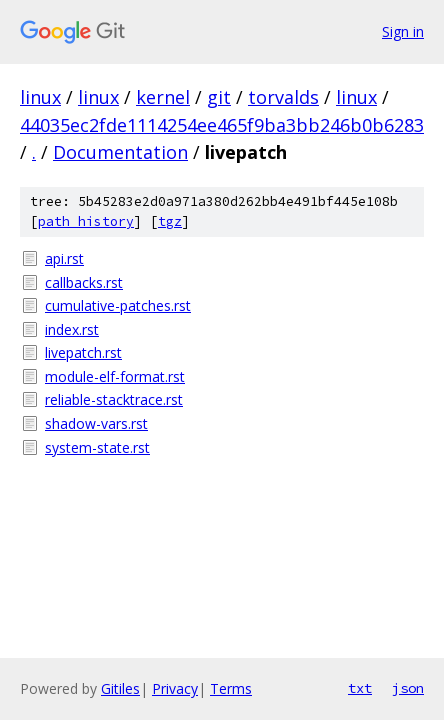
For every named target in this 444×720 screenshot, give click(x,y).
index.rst (72, 329)
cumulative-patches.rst (118, 305)
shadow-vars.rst (96, 423)
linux (40, 97)
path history (86, 221)
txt (360, 688)
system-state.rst (97, 447)
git (219, 97)
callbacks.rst (84, 282)
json (408, 688)
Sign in (403, 31)
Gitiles (120, 688)
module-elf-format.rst (115, 376)
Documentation (120, 152)
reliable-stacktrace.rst (114, 399)
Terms (231, 688)
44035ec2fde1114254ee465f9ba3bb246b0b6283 (222, 125)
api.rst (64, 258)
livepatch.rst (83, 352)
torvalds (283, 97)
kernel (163, 97)
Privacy (175, 688)
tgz (170, 221)
